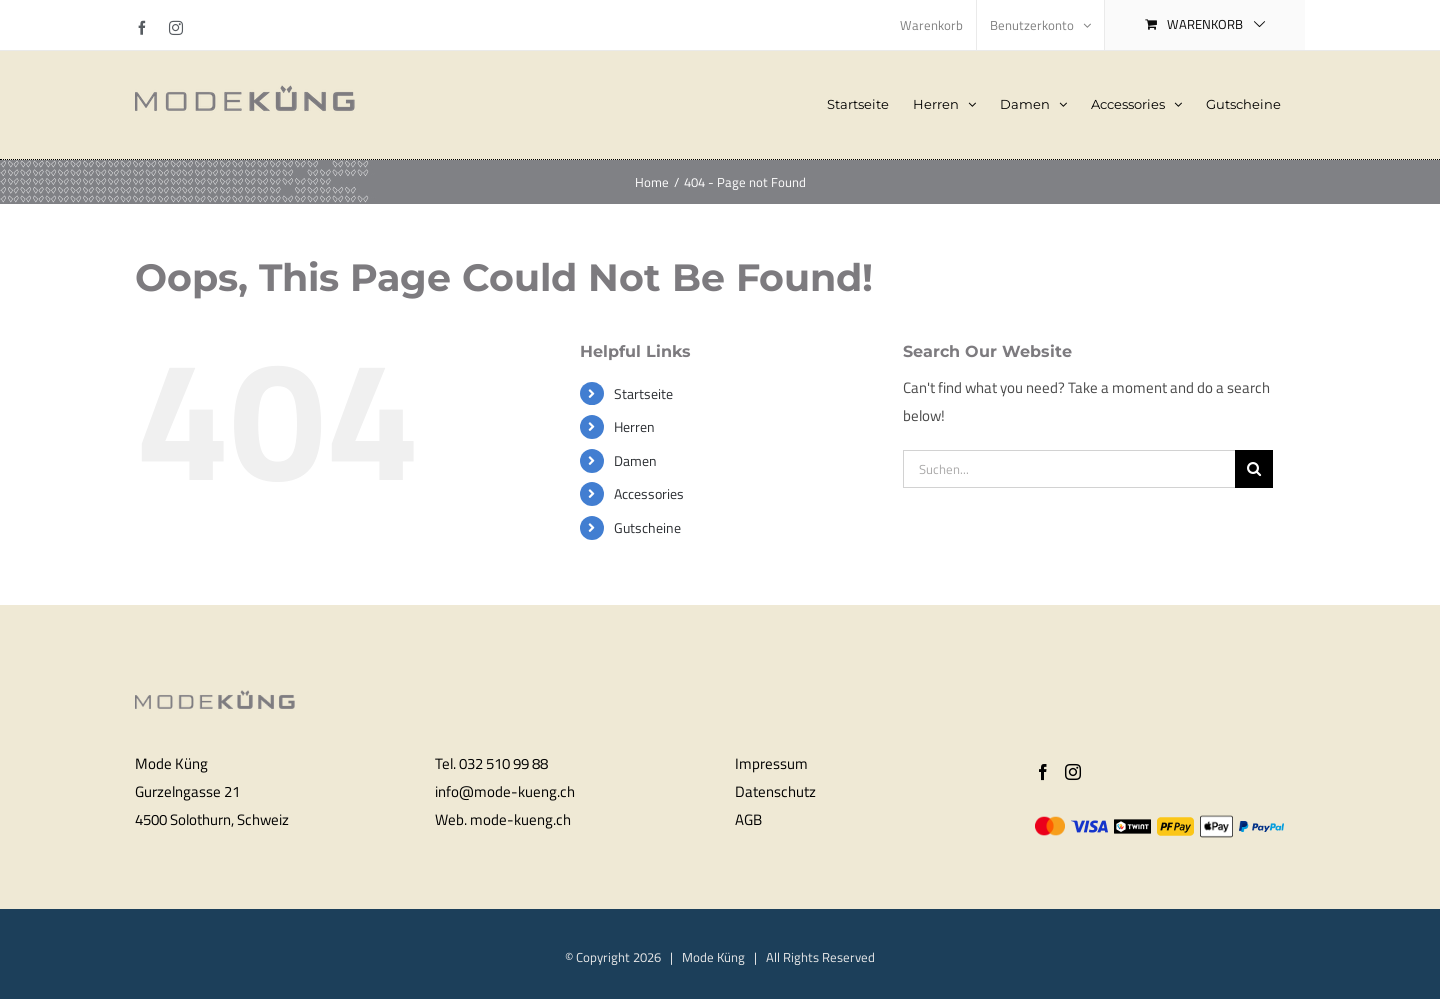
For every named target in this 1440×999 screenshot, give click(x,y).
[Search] (1254, 469)
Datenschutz (775, 791)
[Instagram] (1073, 772)
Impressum (771, 763)
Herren (634, 426)
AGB (748, 819)
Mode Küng (713, 957)
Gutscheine (647, 527)
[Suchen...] (1069, 469)
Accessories (649, 493)
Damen (635, 460)
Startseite (643, 393)
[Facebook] (1043, 772)
